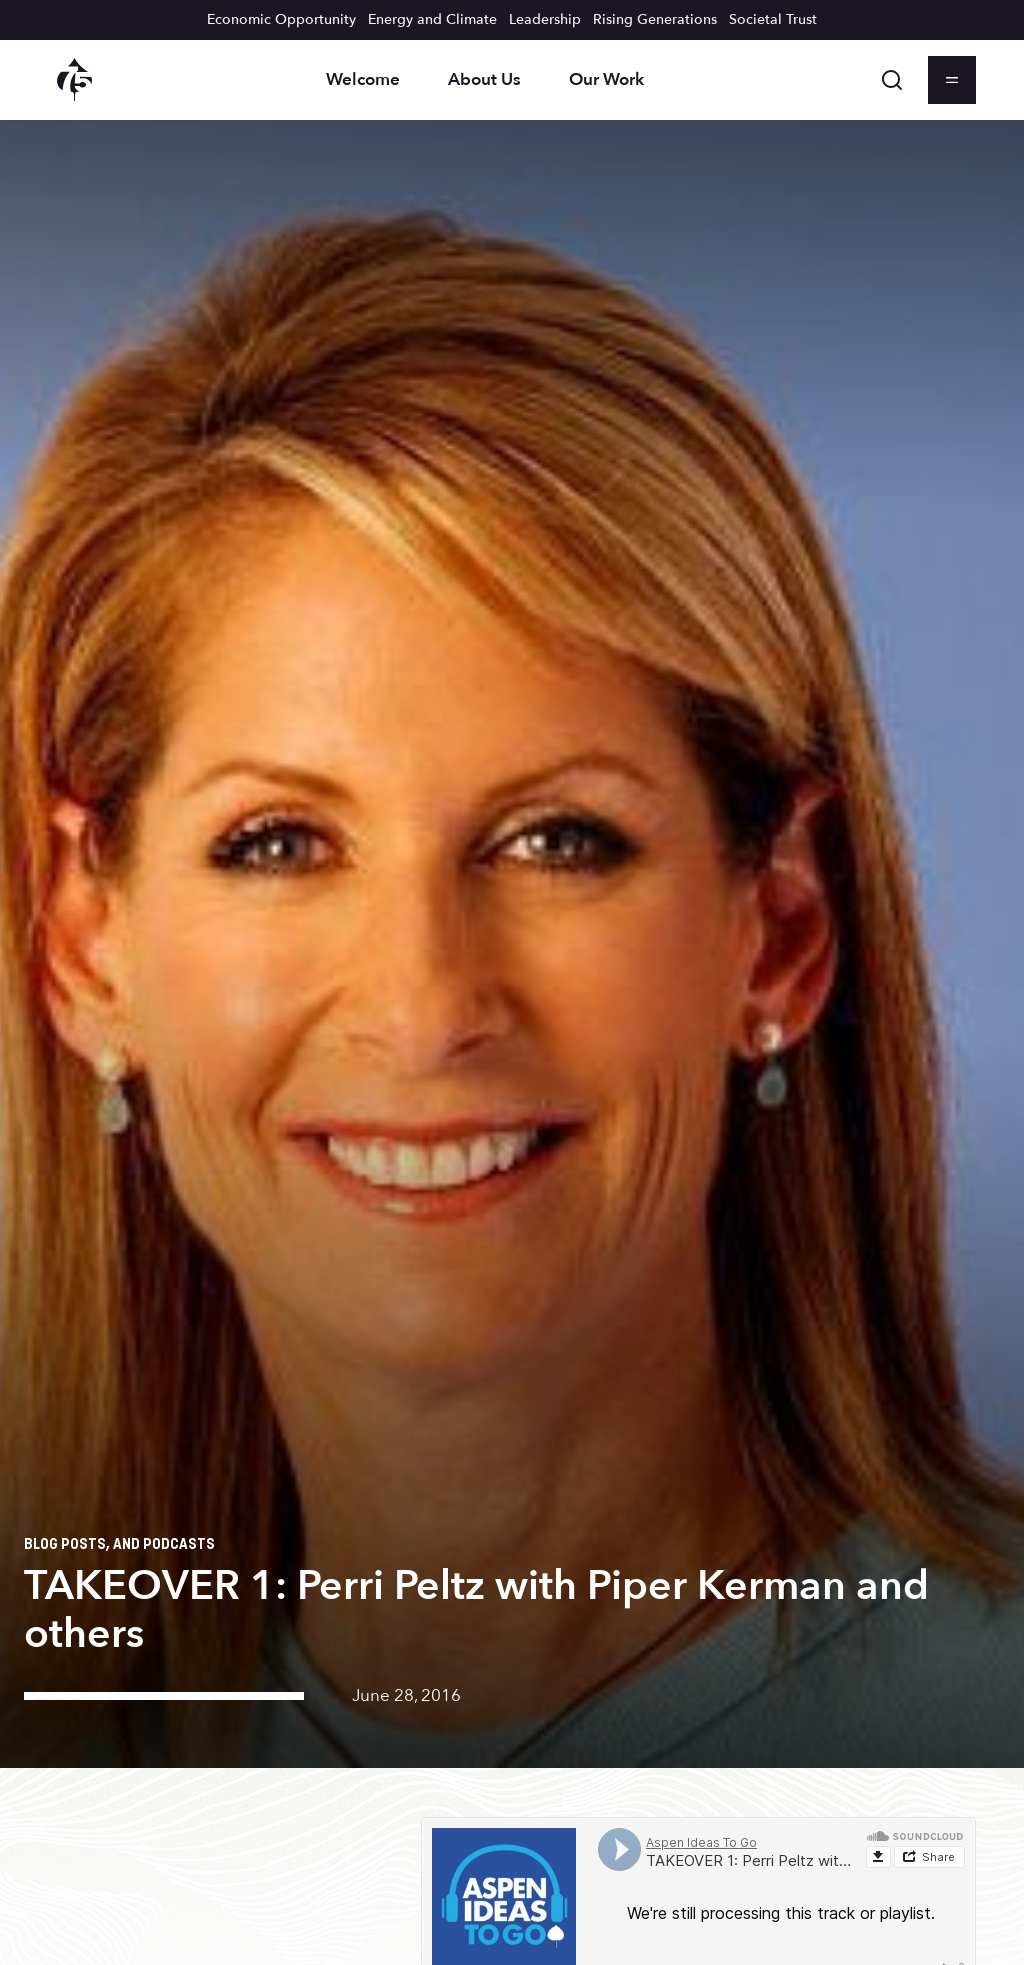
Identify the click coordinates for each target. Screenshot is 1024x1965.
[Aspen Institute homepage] (74, 79)
